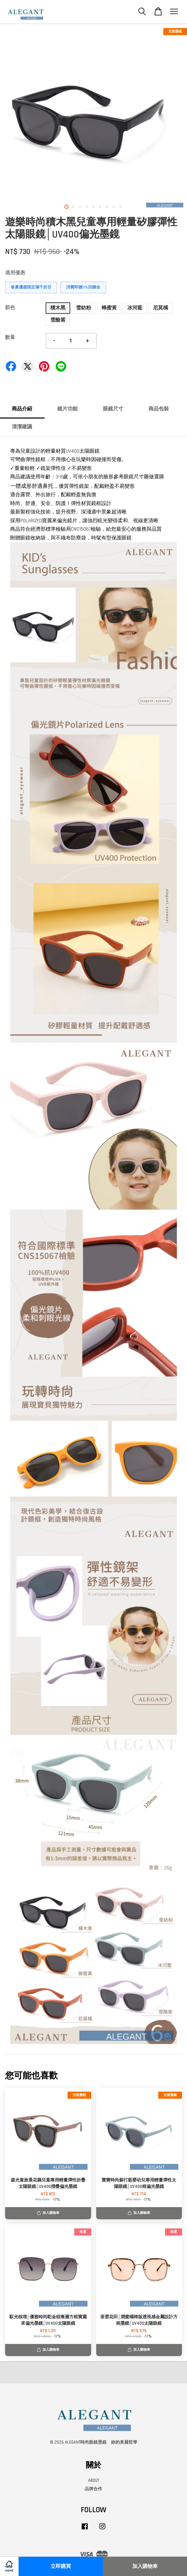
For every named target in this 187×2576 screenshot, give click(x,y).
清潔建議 (22, 427)
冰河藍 (134, 308)
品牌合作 (93, 2489)
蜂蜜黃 (109, 308)
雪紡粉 (83, 308)
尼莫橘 (160, 308)
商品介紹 (22, 409)
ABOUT (93, 2480)
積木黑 (57, 308)
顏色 (10, 307)
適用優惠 (15, 273)
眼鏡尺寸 (113, 409)
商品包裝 (159, 409)
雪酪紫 (57, 320)
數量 (10, 337)
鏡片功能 (67, 409)
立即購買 (61, 2566)
